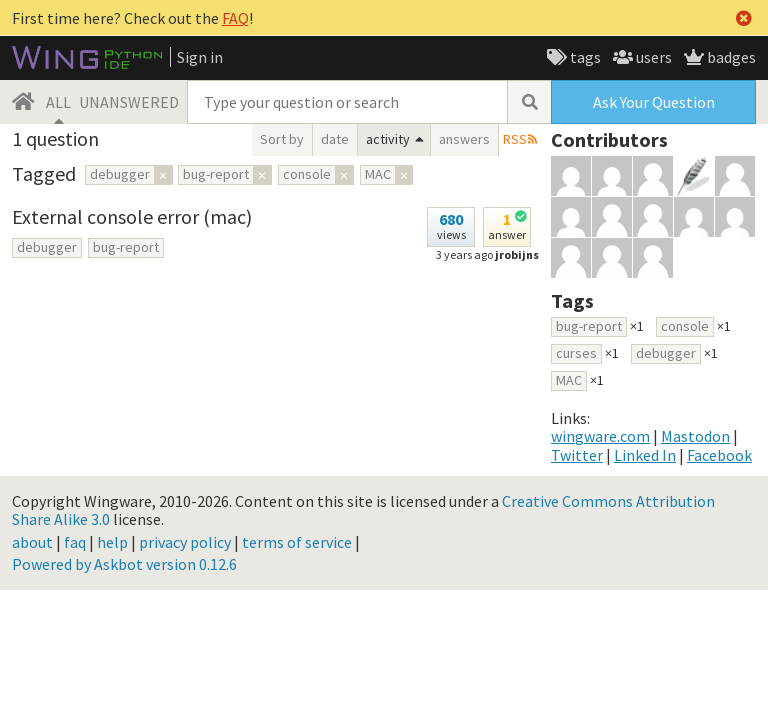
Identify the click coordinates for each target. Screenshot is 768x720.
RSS (515, 139)
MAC (569, 380)
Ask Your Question (654, 102)
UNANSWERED (129, 102)
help (112, 542)
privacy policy (185, 542)
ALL (58, 102)
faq (75, 542)
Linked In (645, 455)
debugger (47, 247)
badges (730, 57)
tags (584, 57)
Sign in (200, 57)
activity (388, 139)
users (652, 57)
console (685, 326)
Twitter (577, 455)
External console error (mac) (132, 216)
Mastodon (695, 436)
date (335, 139)
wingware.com (600, 436)
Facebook (719, 455)
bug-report (126, 247)
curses (576, 353)
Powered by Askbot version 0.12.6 (124, 564)
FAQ (235, 18)
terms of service (297, 542)
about (32, 542)
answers (464, 139)
